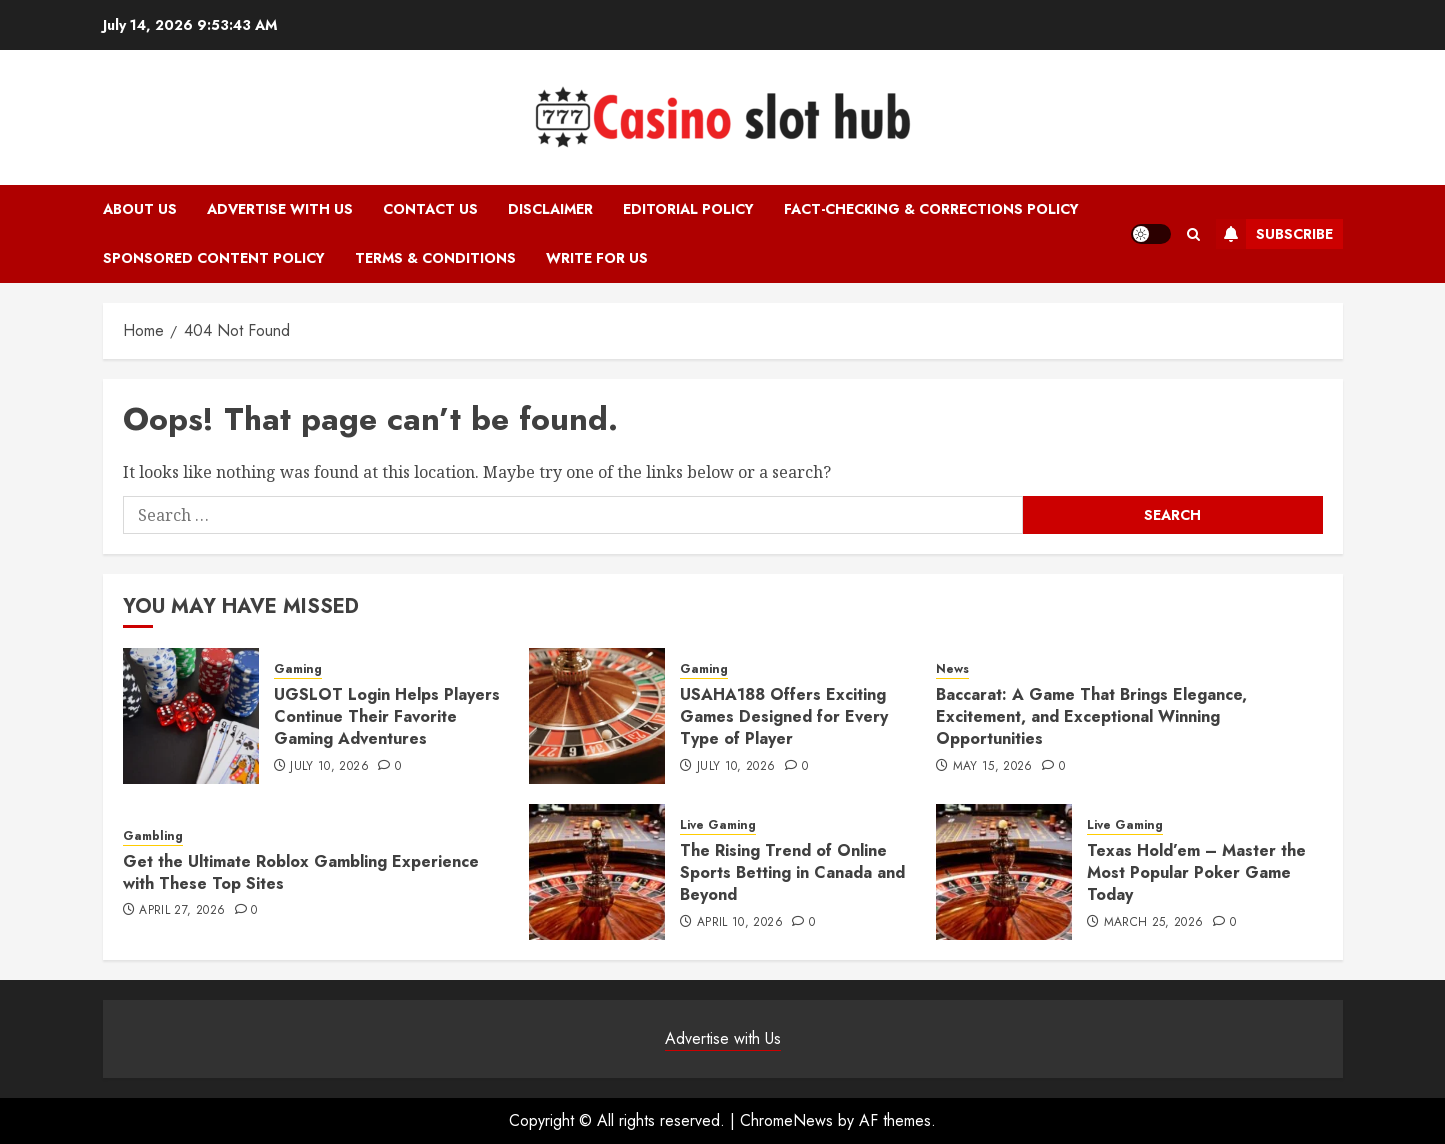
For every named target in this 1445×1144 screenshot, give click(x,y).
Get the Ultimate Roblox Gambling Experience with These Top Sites (301, 872)
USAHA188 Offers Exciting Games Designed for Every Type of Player (784, 717)
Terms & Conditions (435, 258)
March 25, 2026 (1154, 923)
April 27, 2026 (182, 911)
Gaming (298, 669)
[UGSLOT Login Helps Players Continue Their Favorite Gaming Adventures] (191, 716)
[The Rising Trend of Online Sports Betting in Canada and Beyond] (597, 872)
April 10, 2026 (740, 923)
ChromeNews (786, 1120)
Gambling (153, 836)
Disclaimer (550, 209)
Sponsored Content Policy (214, 258)
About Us (140, 209)
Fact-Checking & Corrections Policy (931, 209)
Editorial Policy (688, 209)
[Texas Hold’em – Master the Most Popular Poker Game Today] (1004, 872)
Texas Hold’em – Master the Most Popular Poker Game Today (1196, 873)
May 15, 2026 (993, 767)
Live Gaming (718, 825)
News (952, 669)
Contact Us (430, 209)
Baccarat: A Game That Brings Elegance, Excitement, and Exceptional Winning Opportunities (1091, 717)
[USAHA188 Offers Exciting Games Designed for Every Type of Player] (597, 716)
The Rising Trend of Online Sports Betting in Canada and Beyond (792, 873)
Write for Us (597, 258)
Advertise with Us (280, 209)
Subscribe (1274, 234)
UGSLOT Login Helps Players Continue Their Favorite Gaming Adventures (387, 717)
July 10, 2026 (329, 767)
